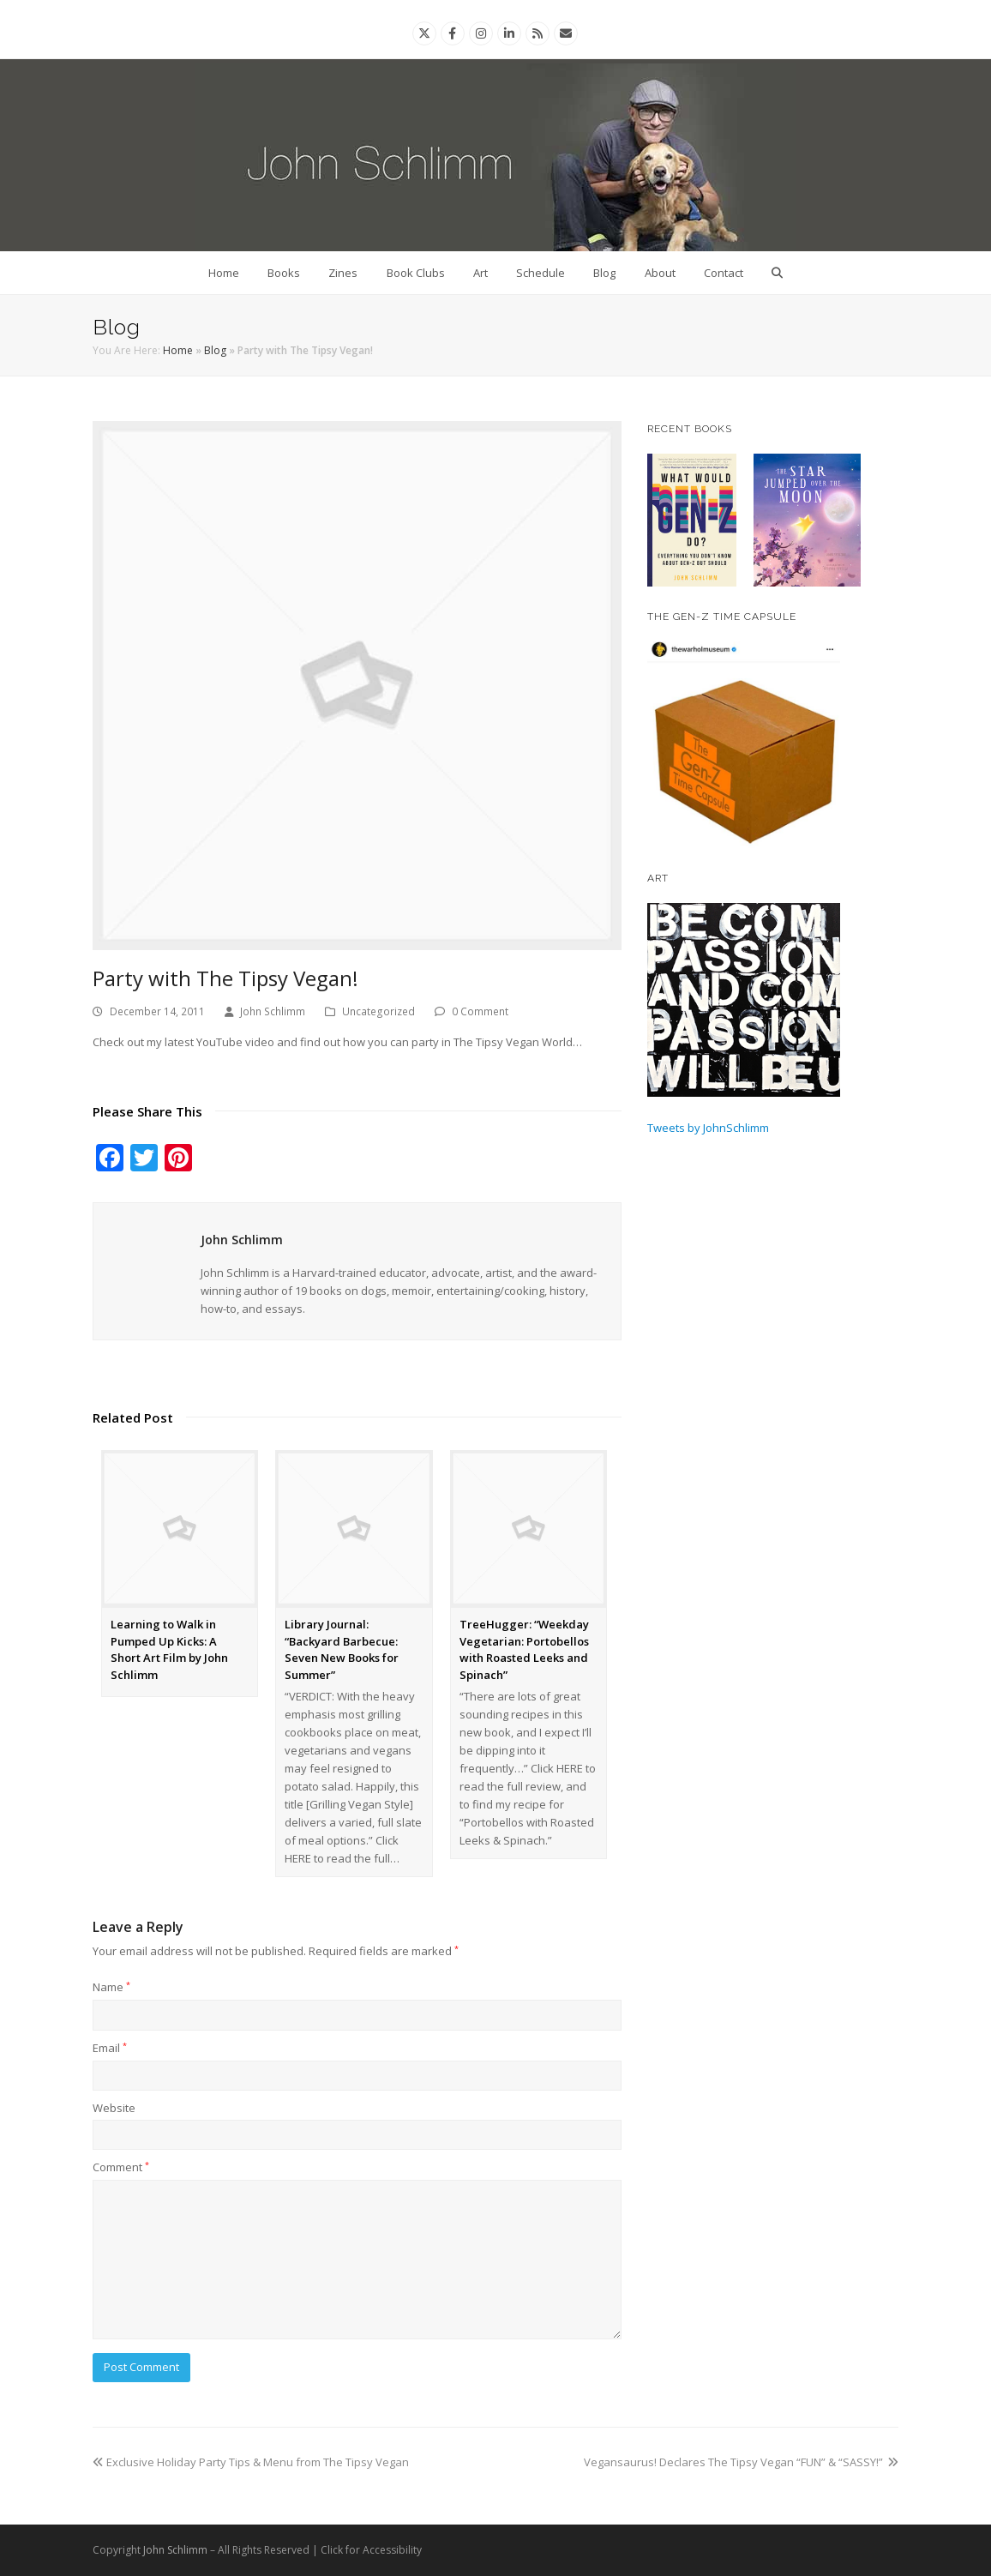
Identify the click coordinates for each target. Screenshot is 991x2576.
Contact (723, 272)
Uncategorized (378, 1011)
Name (111, 1987)
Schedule (540, 272)
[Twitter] (424, 33)
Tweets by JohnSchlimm (708, 1127)
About (660, 272)
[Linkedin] (509, 33)
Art (480, 272)
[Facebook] (452, 33)
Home (223, 272)
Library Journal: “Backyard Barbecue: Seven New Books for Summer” (342, 1649)
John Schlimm (272, 1011)
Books (283, 272)
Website (114, 2108)
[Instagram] (481, 33)
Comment (121, 2167)
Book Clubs (416, 272)
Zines (342, 272)
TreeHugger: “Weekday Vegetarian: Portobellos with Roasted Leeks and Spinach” (524, 1649)
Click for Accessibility (371, 2550)
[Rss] (537, 33)
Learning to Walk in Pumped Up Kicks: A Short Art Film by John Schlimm (169, 1649)
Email (110, 2047)
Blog (604, 272)
